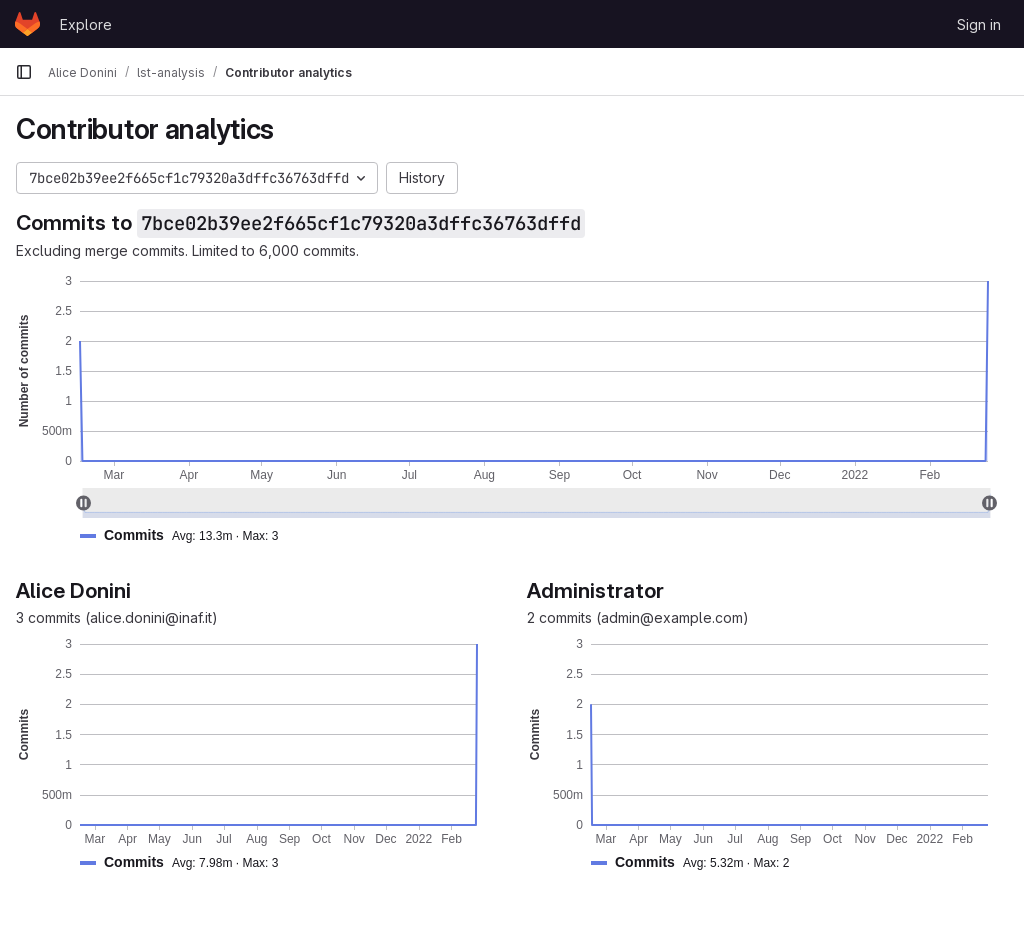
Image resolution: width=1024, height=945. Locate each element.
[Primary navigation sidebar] (24, 72)
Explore (86, 24)
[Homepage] (27, 24)
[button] (187, 535)
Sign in (979, 24)
